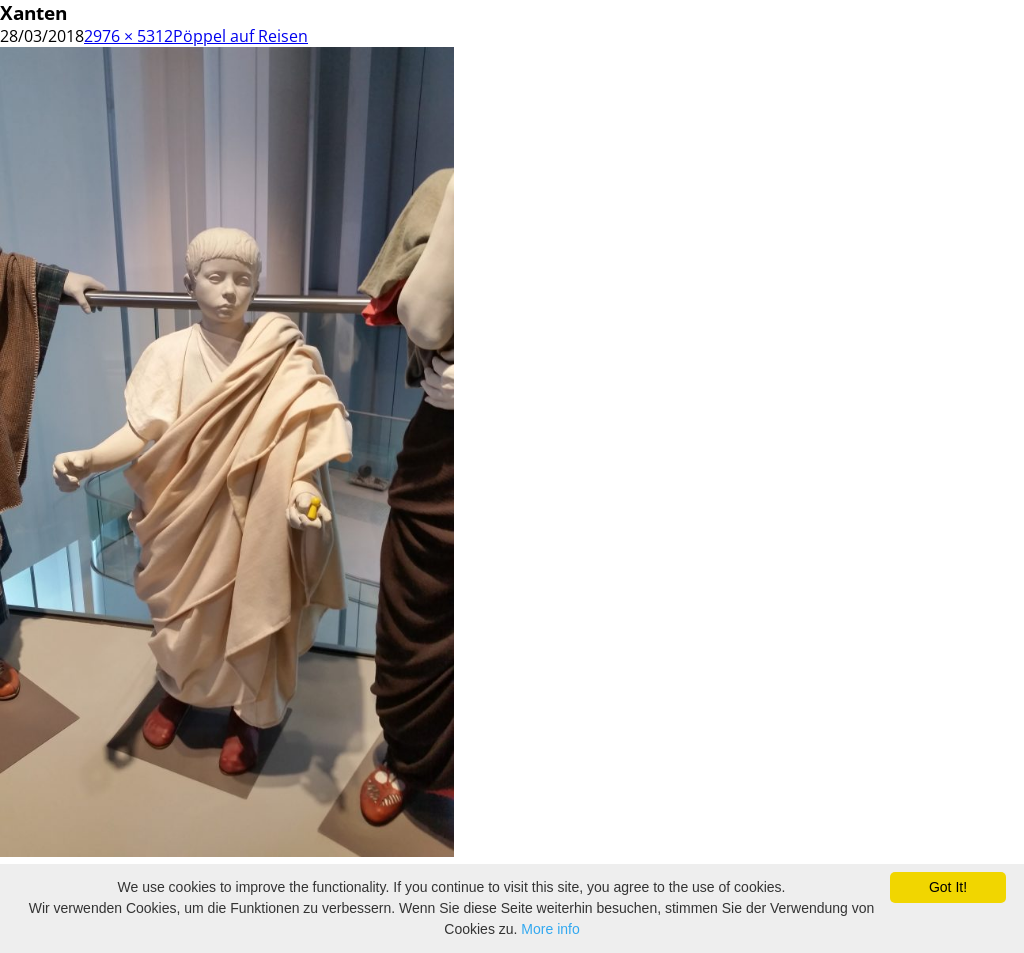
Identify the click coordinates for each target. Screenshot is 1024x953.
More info (550, 929)
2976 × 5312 (128, 36)
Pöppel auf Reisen (240, 36)
